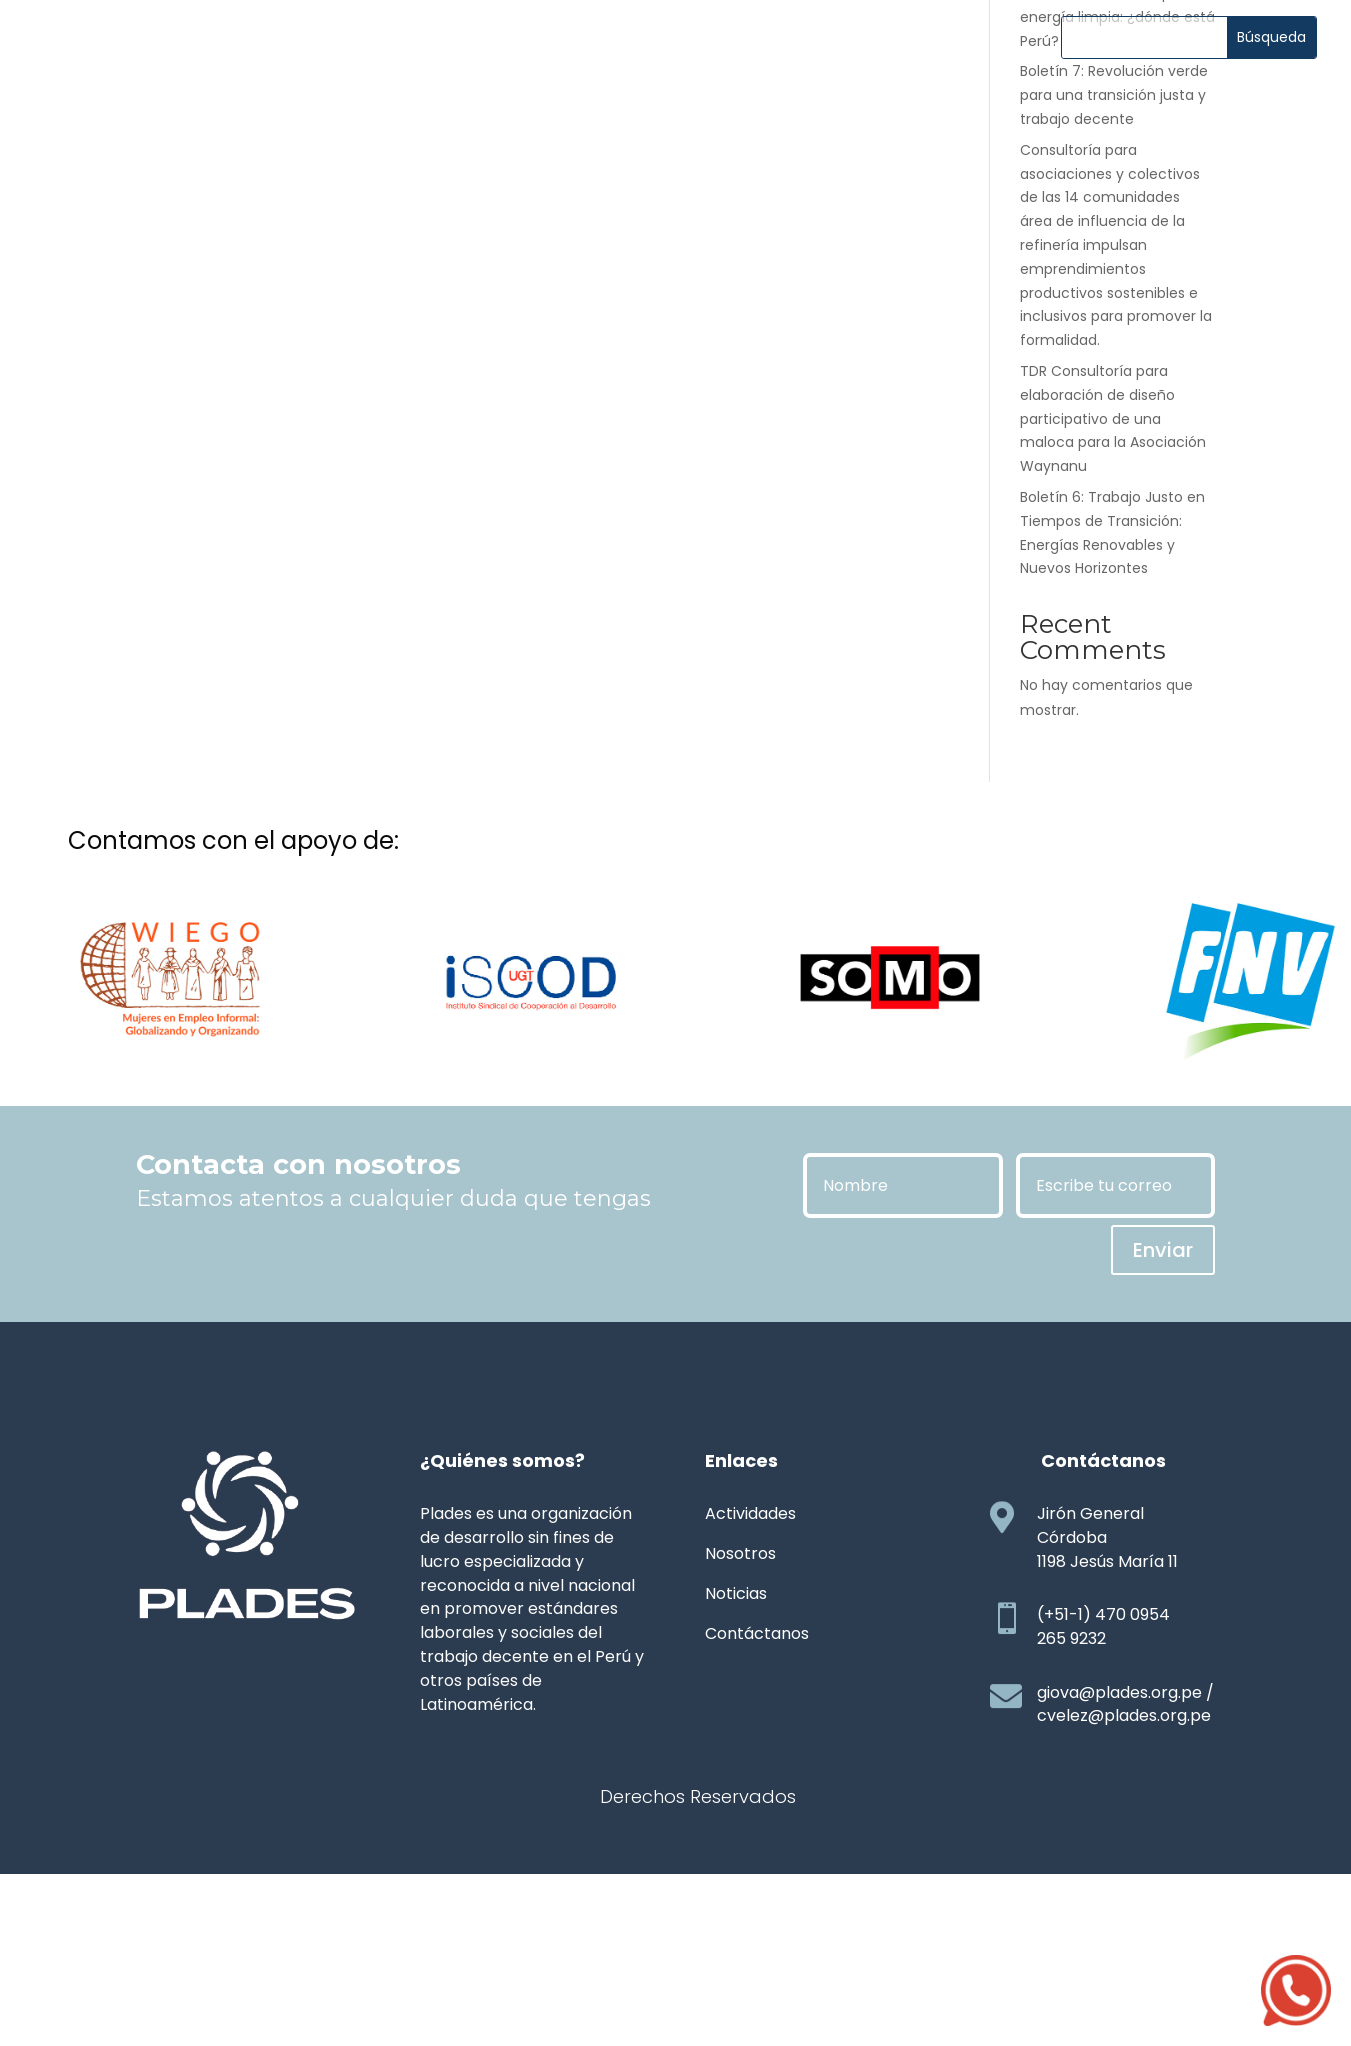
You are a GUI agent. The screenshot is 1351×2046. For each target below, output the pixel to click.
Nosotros (394, 56)
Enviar (1163, 1400)
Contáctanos (676, 94)
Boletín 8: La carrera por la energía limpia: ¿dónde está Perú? (1117, 167)
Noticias (639, 56)
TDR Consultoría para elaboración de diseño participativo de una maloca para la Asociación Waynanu (1113, 568)
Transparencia (931, 56)
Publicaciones (769, 56)
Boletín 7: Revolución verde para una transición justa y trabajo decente (1114, 245)
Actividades (519, 56)
